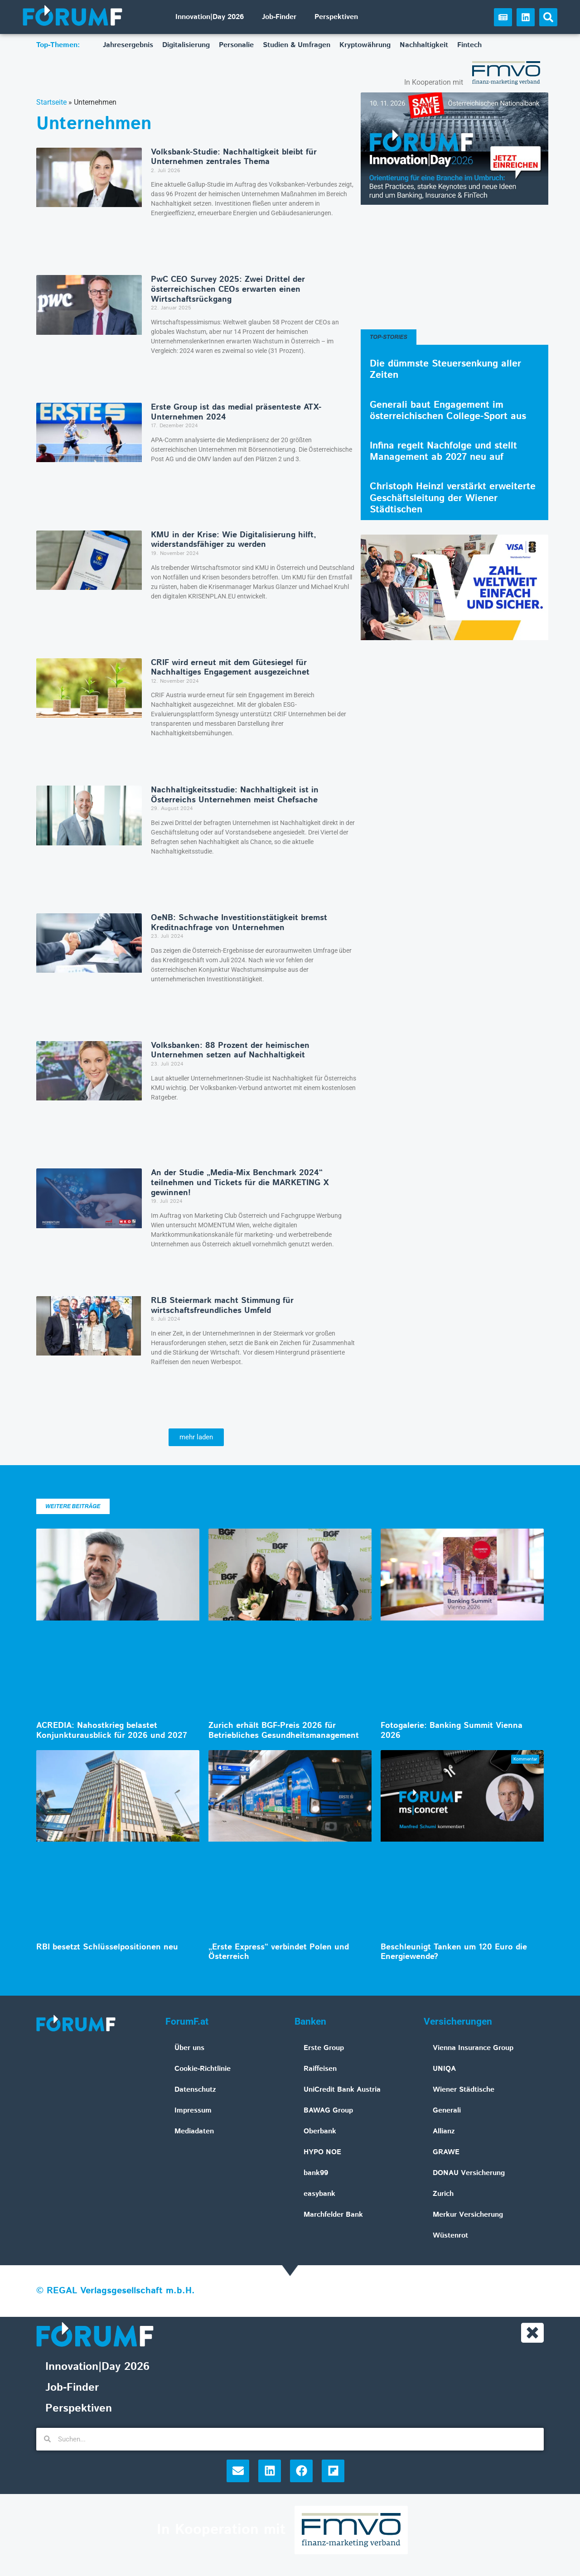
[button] (548, 17)
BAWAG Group (328, 2110)
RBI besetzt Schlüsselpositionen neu (107, 1947)
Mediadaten (194, 2131)
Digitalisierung (186, 45)
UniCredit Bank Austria (342, 2089)
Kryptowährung (365, 45)
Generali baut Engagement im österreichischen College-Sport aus (448, 410)
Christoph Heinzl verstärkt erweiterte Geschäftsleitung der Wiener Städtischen (453, 498)
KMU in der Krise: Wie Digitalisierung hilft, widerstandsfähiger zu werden (233, 540)
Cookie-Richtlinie (202, 2069)
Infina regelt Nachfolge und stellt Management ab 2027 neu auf (443, 451)
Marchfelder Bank (333, 2214)
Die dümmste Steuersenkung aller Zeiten (445, 369)
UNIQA (444, 2069)
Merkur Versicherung (468, 2214)
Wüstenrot (450, 2235)
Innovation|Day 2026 (209, 17)
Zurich (443, 2194)
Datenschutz (195, 2089)
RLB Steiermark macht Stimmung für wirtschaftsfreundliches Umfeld (222, 1306)
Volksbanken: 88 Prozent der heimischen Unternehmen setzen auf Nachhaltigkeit (230, 1050)
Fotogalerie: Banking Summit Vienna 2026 (451, 1730)
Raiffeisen (320, 2069)
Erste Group (324, 2048)
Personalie (236, 45)
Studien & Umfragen (296, 45)
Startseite (51, 102)
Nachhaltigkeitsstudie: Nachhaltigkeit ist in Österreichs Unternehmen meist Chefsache (235, 795)
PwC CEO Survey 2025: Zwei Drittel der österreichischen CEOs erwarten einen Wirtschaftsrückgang (228, 289)
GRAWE (446, 2152)
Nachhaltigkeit (424, 45)
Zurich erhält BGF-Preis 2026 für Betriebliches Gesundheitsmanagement (283, 1730)
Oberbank (320, 2131)
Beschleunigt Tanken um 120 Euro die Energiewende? (454, 1952)
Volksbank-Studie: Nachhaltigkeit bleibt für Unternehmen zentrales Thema (234, 157)
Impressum (193, 2110)
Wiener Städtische (463, 2089)
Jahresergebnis (128, 45)
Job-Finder (279, 17)
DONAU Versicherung (469, 2173)
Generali (447, 2110)
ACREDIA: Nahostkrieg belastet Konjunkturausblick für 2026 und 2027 (111, 1730)
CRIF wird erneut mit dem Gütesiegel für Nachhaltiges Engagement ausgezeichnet (230, 668)
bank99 (316, 2173)
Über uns (189, 2048)
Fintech (469, 45)
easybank (319, 2194)
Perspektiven (336, 17)
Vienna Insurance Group (473, 2048)
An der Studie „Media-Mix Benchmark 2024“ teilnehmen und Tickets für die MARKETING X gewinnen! (240, 1182)
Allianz (444, 2131)
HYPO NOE (322, 2152)
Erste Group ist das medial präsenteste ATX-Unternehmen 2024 (236, 412)
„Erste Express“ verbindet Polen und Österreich (278, 1952)
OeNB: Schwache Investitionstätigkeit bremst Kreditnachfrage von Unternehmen (239, 923)
